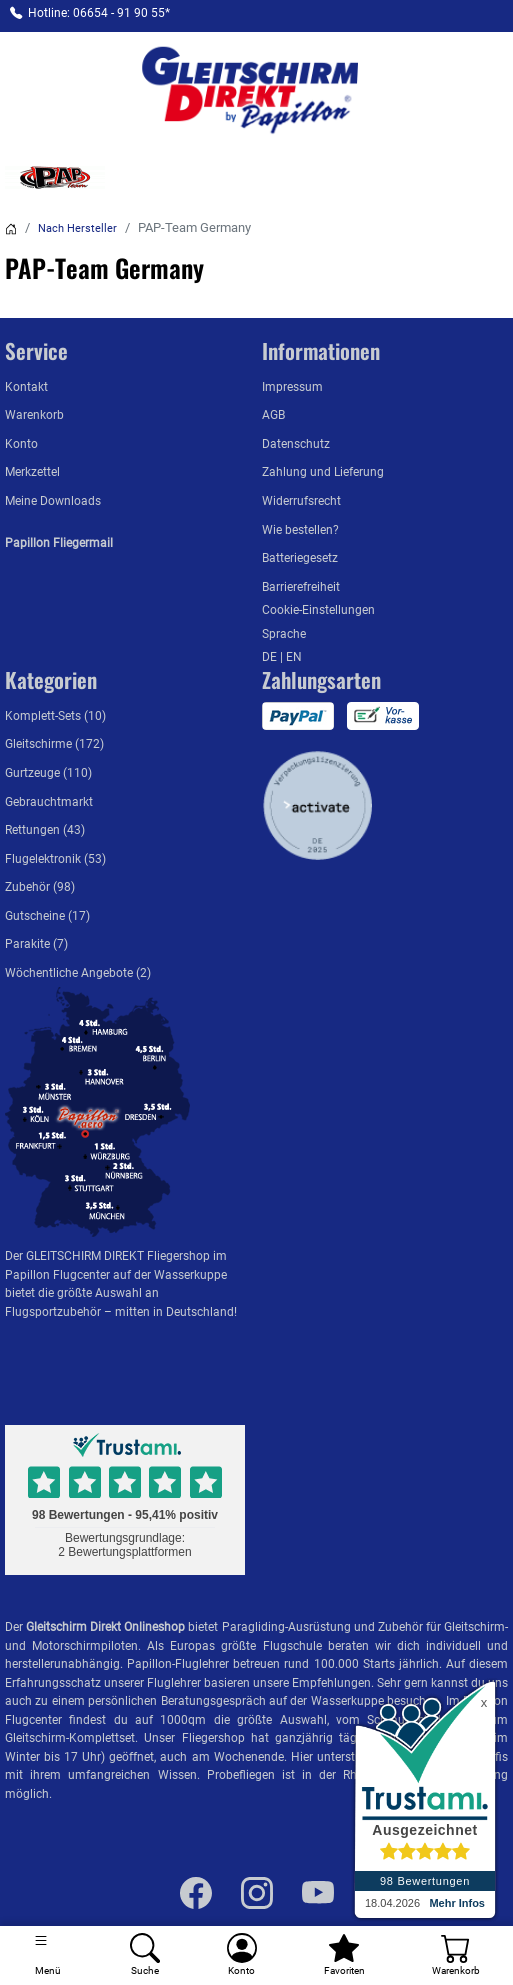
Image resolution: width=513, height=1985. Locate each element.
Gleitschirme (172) (54, 744)
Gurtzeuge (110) (48, 773)
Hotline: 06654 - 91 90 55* (99, 13)
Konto (21, 444)
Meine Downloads (53, 501)
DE (271, 657)
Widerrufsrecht (301, 501)
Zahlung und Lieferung (323, 472)
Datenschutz (296, 444)
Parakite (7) (36, 944)
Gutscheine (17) (47, 916)
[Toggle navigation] (48, 1955)
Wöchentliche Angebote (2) (78, 973)
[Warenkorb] (455, 1955)
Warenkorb (34, 415)
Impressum (292, 387)
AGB (273, 415)
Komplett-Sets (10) (55, 716)
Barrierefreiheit (301, 587)
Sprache (284, 634)
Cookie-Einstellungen (318, 610)
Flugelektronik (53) (55, 859)
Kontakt (26, 387)
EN (294, 657)
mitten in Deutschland (174, 1312)
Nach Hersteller (77, 228)
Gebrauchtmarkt (49, 802)
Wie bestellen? (300, 530)
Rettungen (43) (45, 830)
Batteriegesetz (300, 558)
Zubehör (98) (40, 887)
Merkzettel (32, 472)
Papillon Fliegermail (59, 543)
